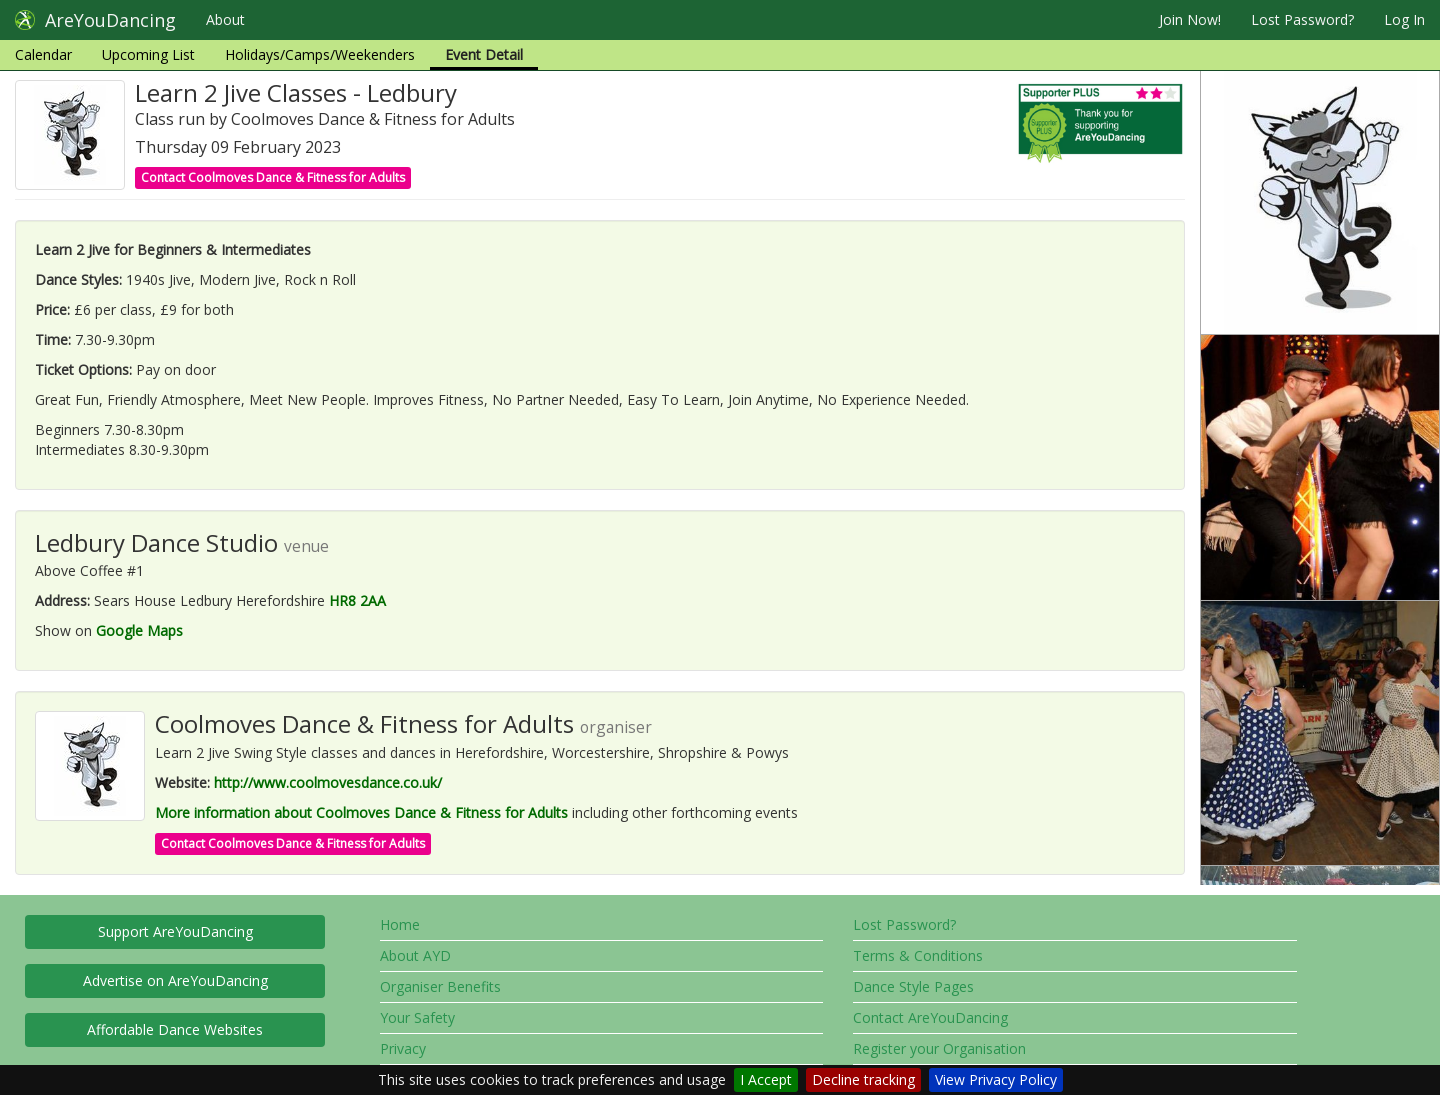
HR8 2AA (357, 600)
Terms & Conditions (918, 955)
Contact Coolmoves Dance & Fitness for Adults (273, 177)
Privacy (403, 1048)
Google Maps (139, 630)
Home (400, 924)
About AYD (415, 955)
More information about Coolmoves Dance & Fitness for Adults (361, 812)
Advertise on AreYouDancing (175, 980)
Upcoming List (148, 54)
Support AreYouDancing (175, 931)
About (225, 19)
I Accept (766, 1079)
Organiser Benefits (440, 986)
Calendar (43, 54)
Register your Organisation (939, 1048)
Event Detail (484, 54)
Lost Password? (1302, 19)
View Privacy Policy (996, 1079)
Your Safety (417, 1017)
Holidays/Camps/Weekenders (320, 54)
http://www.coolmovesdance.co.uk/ (328, 782)
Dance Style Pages (913, 986)
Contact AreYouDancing (930, 1017)
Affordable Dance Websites (175, 1029)
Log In (1404, 19)
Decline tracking (863, 1079)
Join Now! (1190, 19)
